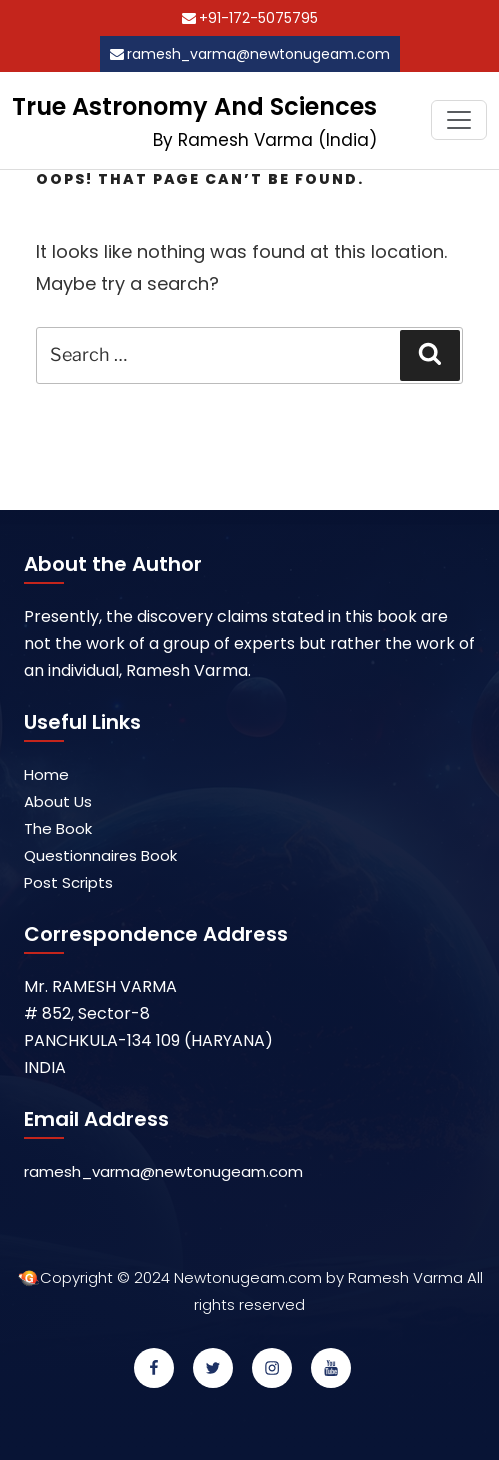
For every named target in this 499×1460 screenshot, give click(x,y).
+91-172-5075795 (258, 18)
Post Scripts (68, 882)
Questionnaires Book (100, 855)
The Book (58, 828)
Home (46, 774)
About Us (58, 801)
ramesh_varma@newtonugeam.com (258, 54)
